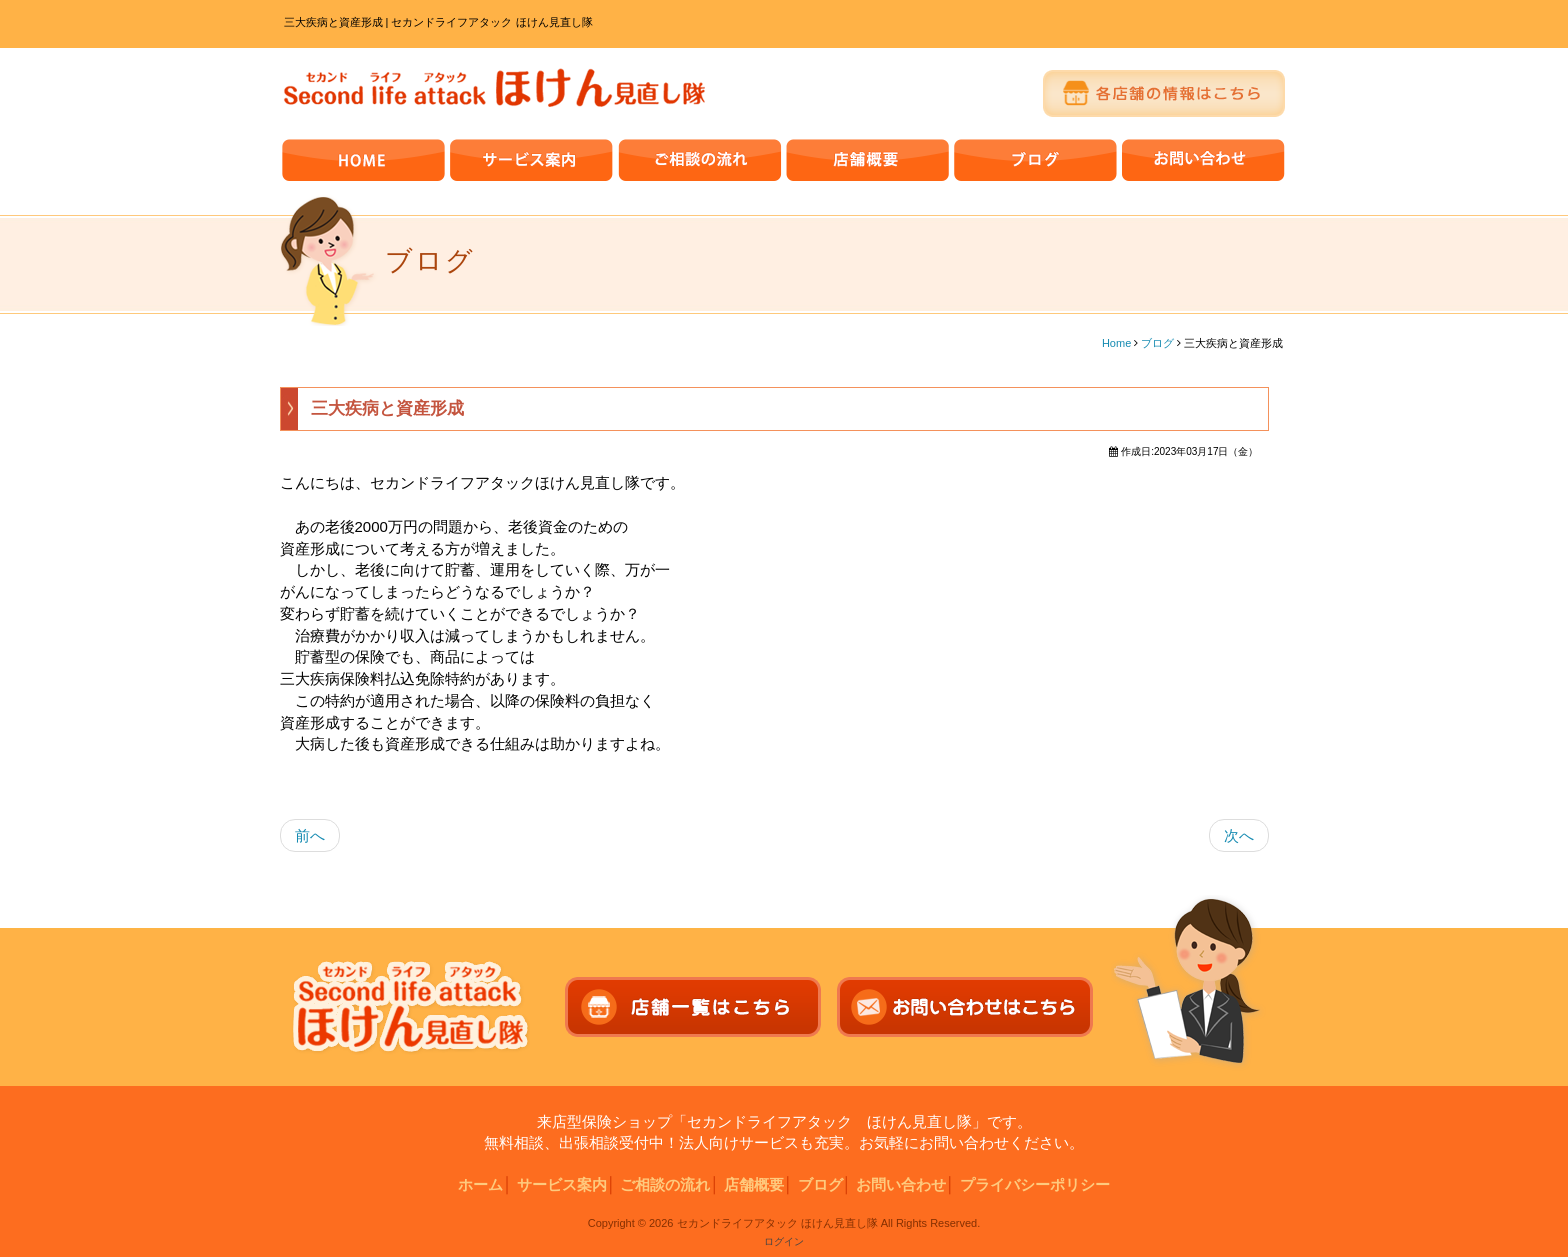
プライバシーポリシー (1035, 1184)
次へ (1239, 835)
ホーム (480, 1184)
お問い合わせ (901, 1184)
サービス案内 (562, 1184)
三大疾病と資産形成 (387, 408)
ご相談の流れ (665, 1184)
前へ (310, 835)
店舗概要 (754, 1184)
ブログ (1157, 343)
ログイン (784, 1241)
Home (1116, 343)
